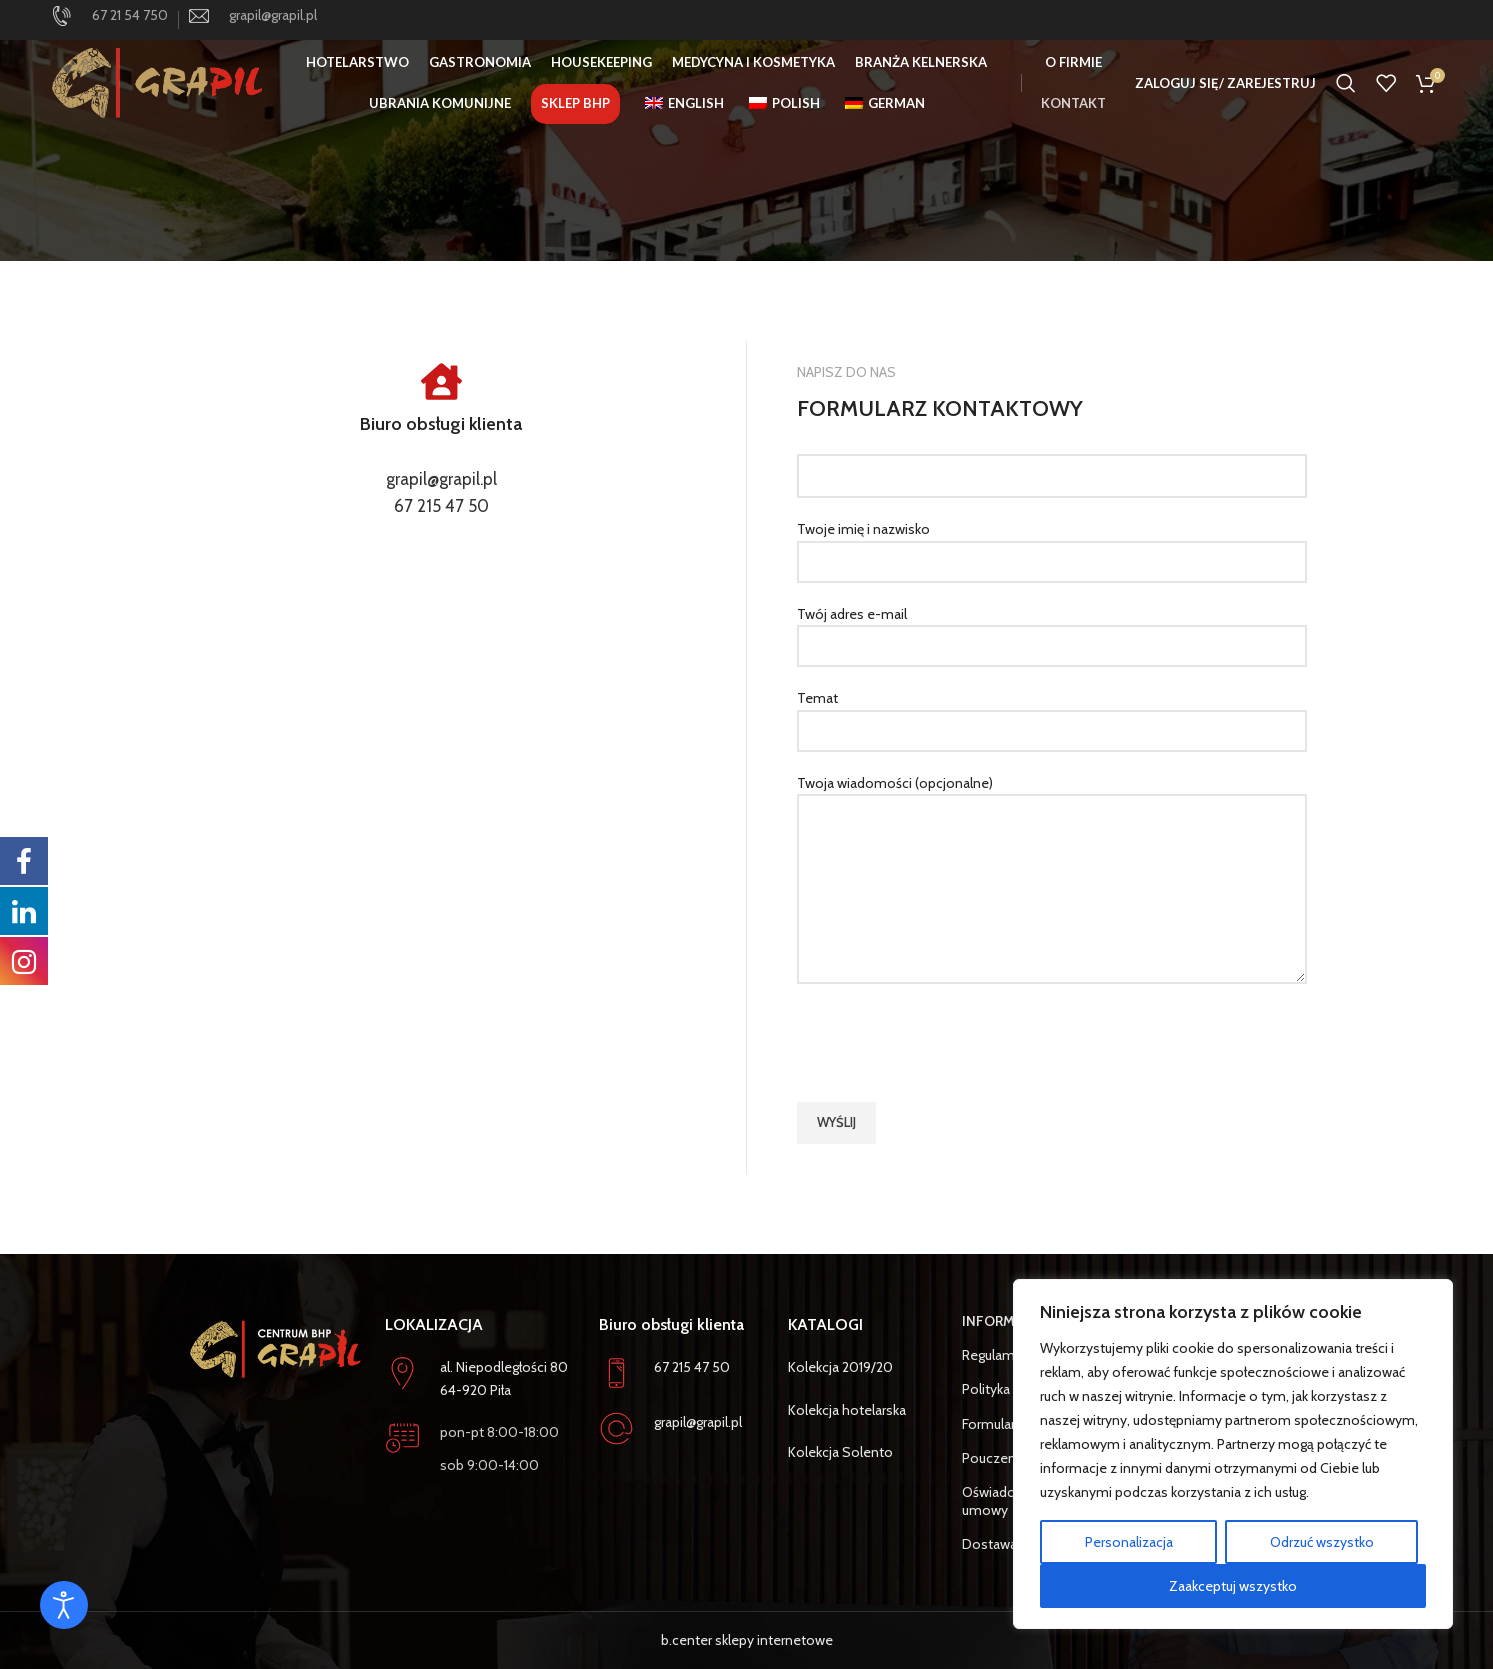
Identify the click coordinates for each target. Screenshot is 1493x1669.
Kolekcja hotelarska (847, 1410)
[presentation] (949, 1043)
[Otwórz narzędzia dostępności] (64, 1605)
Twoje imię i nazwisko (1052, 544)
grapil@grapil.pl (441, 479)
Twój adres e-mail (1052, 629)
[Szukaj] (1346, 85)
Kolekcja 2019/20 (840, 1367)
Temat (1052, 713)
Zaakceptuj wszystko (1233, 1586)
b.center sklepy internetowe (747, 1640)
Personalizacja (1129, 1542)
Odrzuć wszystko (1322, 1542)
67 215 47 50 (441, 506)
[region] (1233, 1454)
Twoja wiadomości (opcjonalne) (1052, 835)
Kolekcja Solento (840, 1452)
